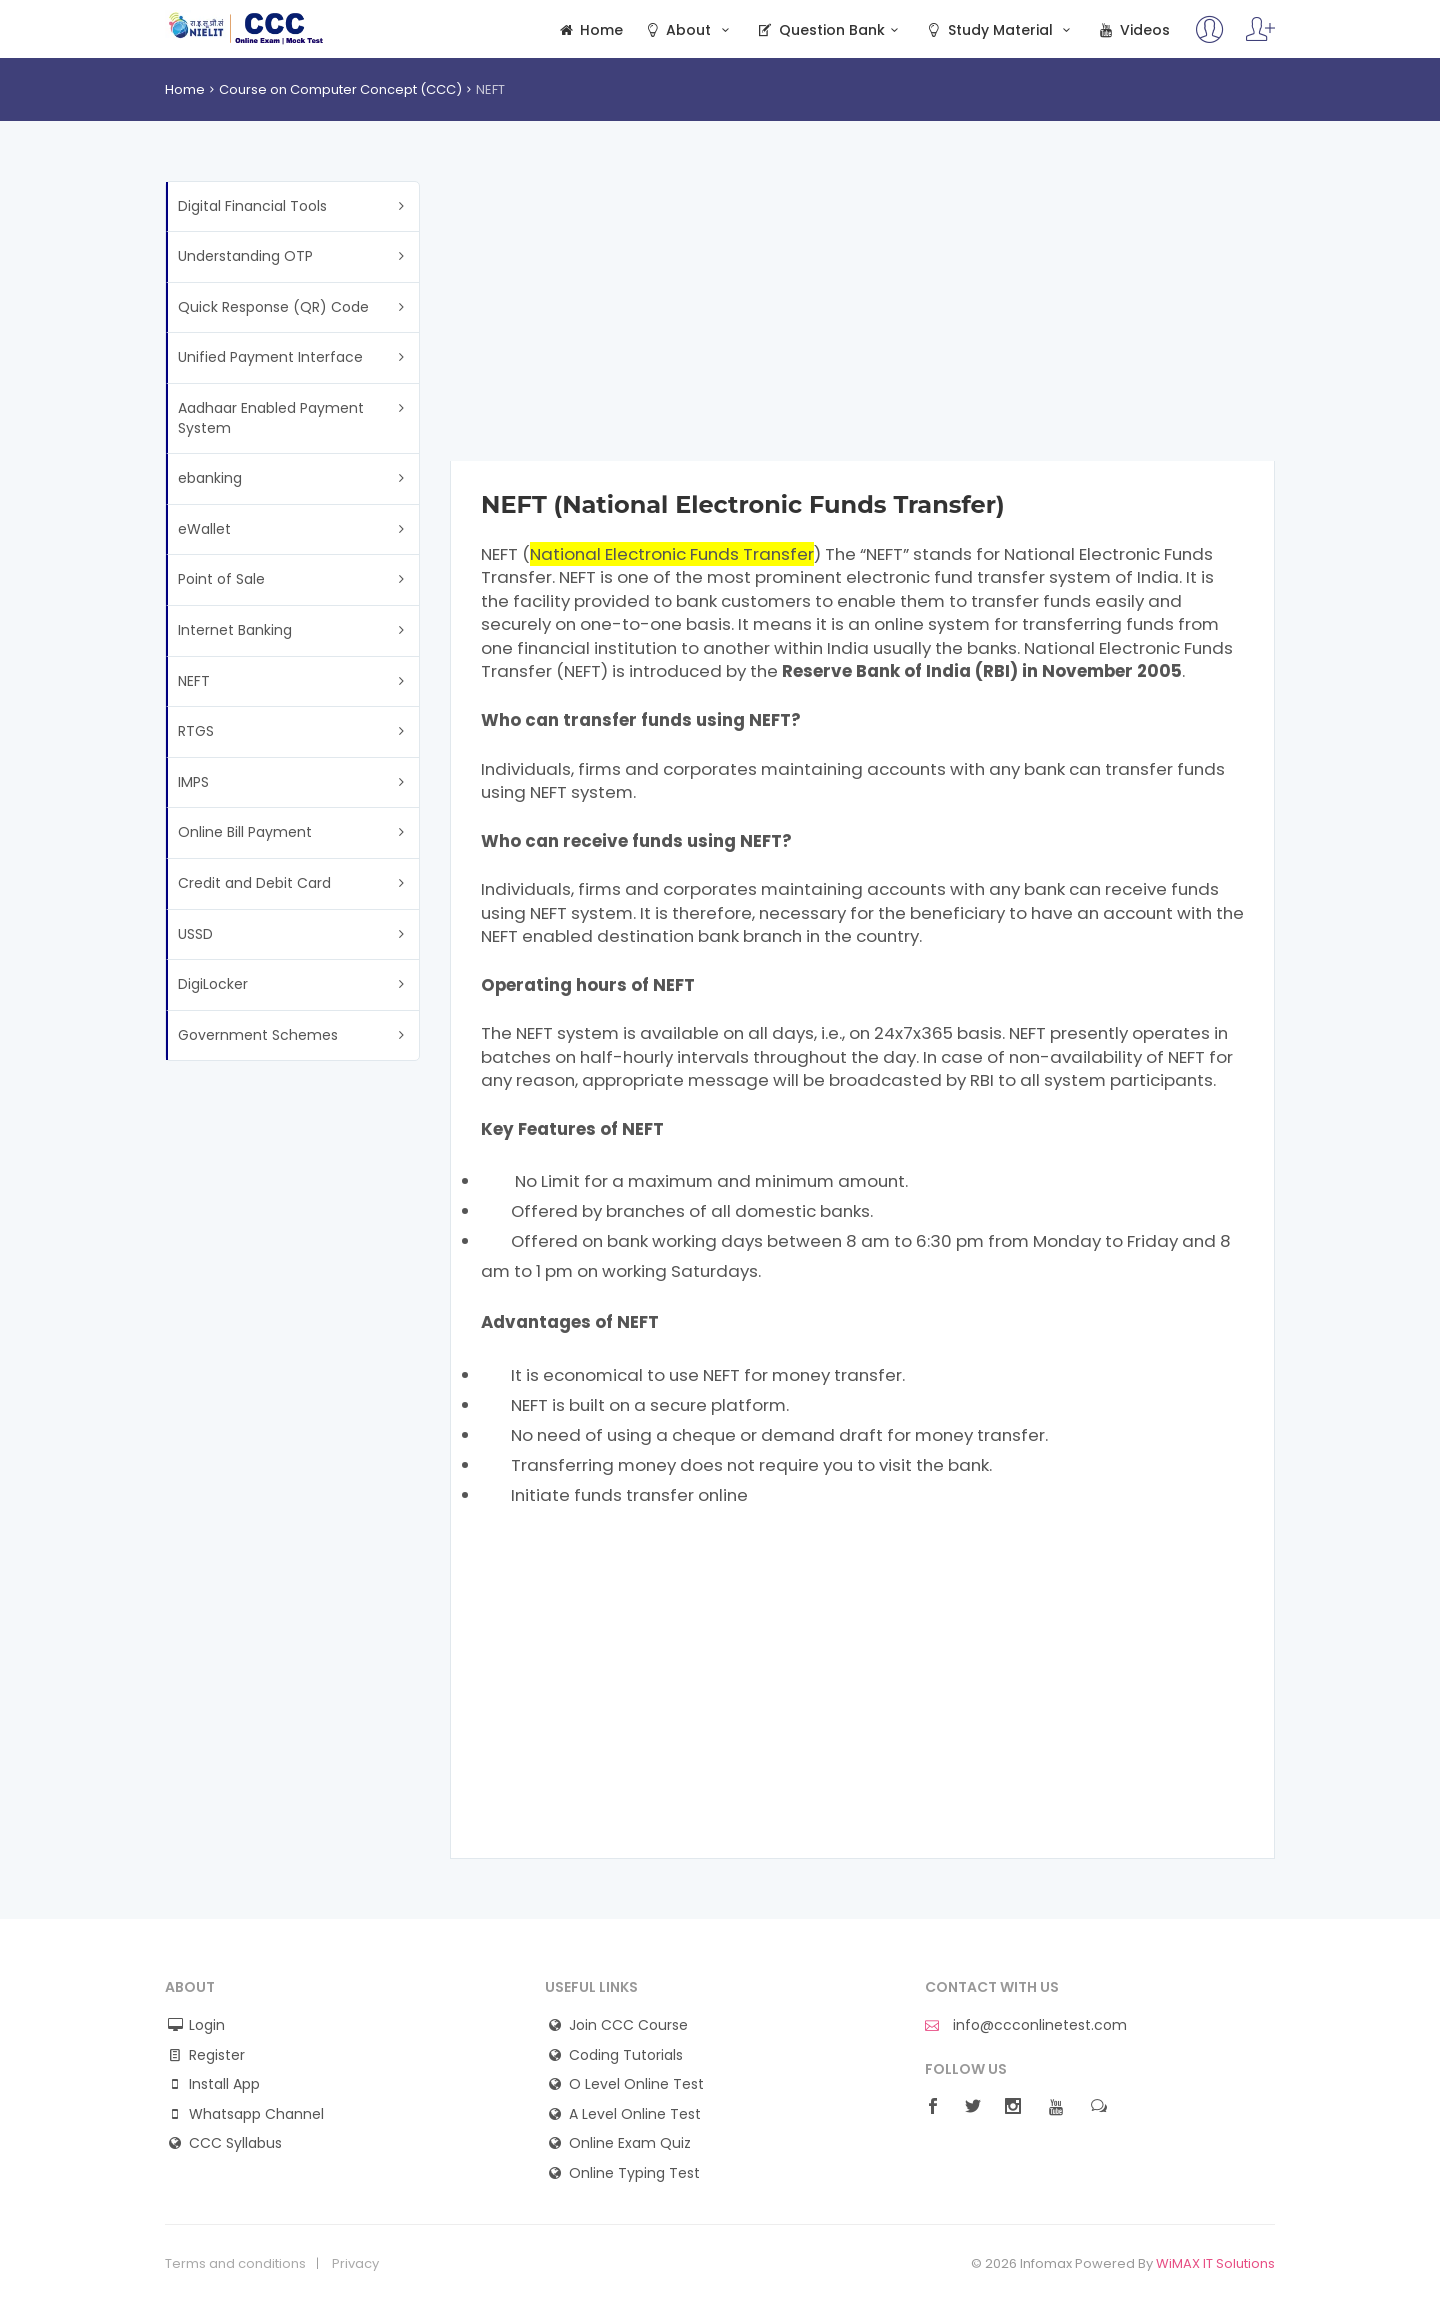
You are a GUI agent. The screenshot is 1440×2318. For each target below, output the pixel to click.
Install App (224, 2084)
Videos (1133, 30)
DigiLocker (213, 984)
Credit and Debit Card (254, 883)
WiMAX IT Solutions (1215, 2263)
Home (589, 30)
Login (207, 2025)
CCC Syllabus (235, 2143)
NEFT (194, 681)
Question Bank (829, 30)
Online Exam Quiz (630, 2143)
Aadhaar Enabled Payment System (271, 418)
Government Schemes (258, 1035)
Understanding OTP (245, 256)
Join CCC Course (628, 2025)
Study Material (1000, 30)
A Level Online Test (635, 2114)
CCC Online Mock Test (246, 28)
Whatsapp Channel (256, 2114)
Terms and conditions (235, 2264)
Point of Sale (221, 579)
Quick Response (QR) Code (273, 307)
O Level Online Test (636, 2084)
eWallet (204, 529)
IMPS (193, 782)
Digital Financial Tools (252, 206)
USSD (195, 934)
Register (217, 2055)
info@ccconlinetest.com (1026, 2025)
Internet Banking (235, 630)
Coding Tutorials (626, 2055)
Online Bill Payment (245, 832)
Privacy (355, 2264)
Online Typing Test (634, 2173)
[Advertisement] (862, 321)
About (689, 30)
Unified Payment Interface (270, 357)
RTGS (196, 731)
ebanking (210, 478)
